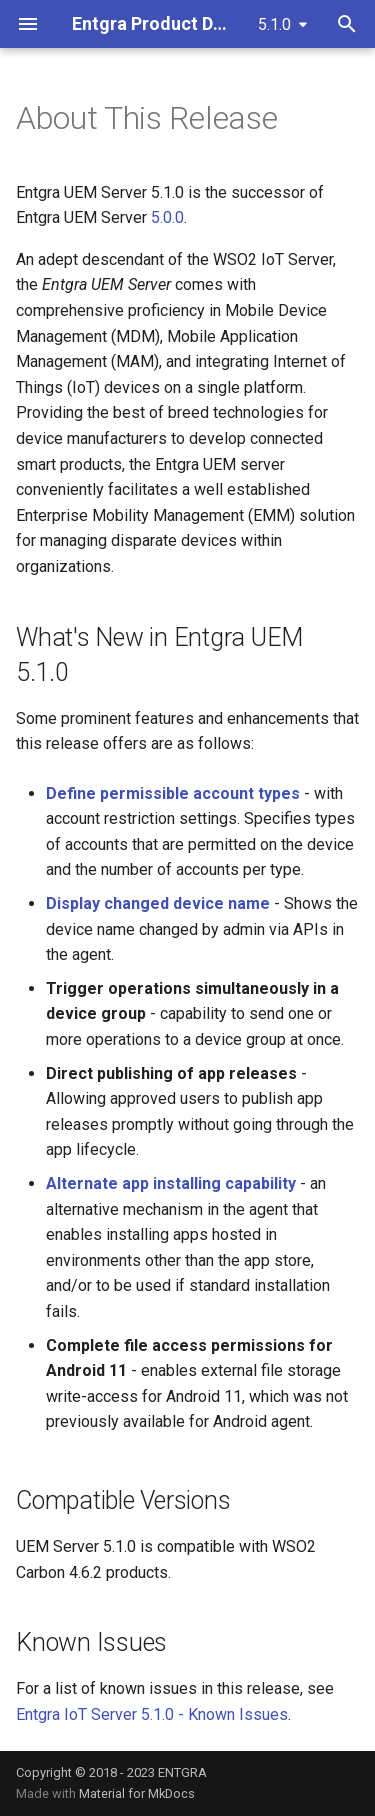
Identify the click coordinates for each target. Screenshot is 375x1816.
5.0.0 (167, 217)
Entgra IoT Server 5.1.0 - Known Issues (152, 1714)
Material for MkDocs (137, 1793)
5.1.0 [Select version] (274, 24)
